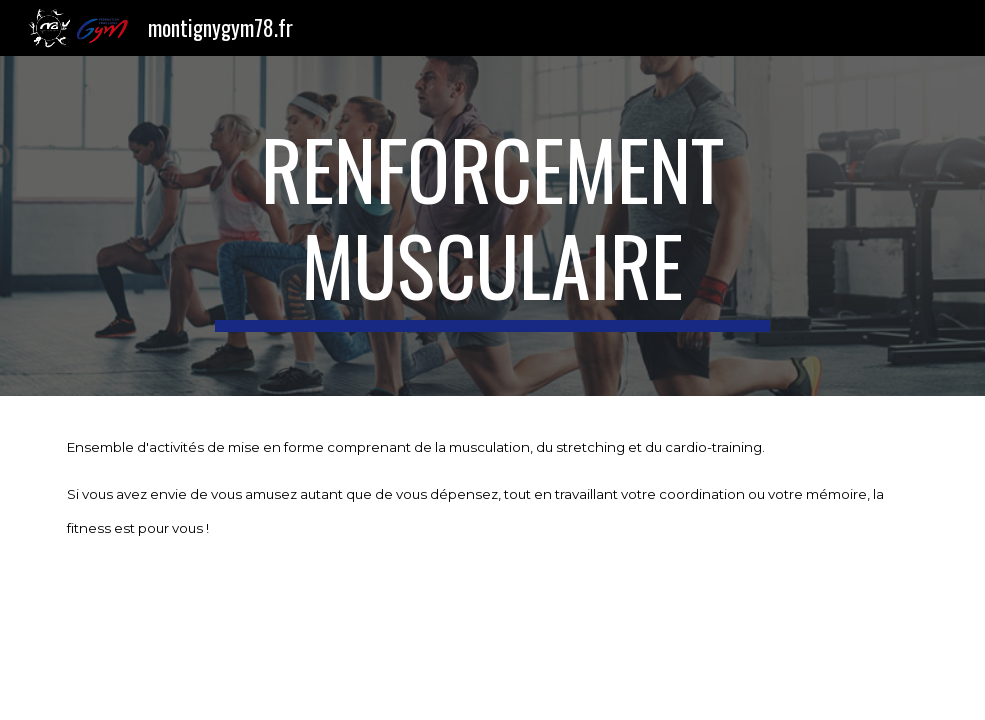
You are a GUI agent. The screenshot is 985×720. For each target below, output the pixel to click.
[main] (492, 226)
